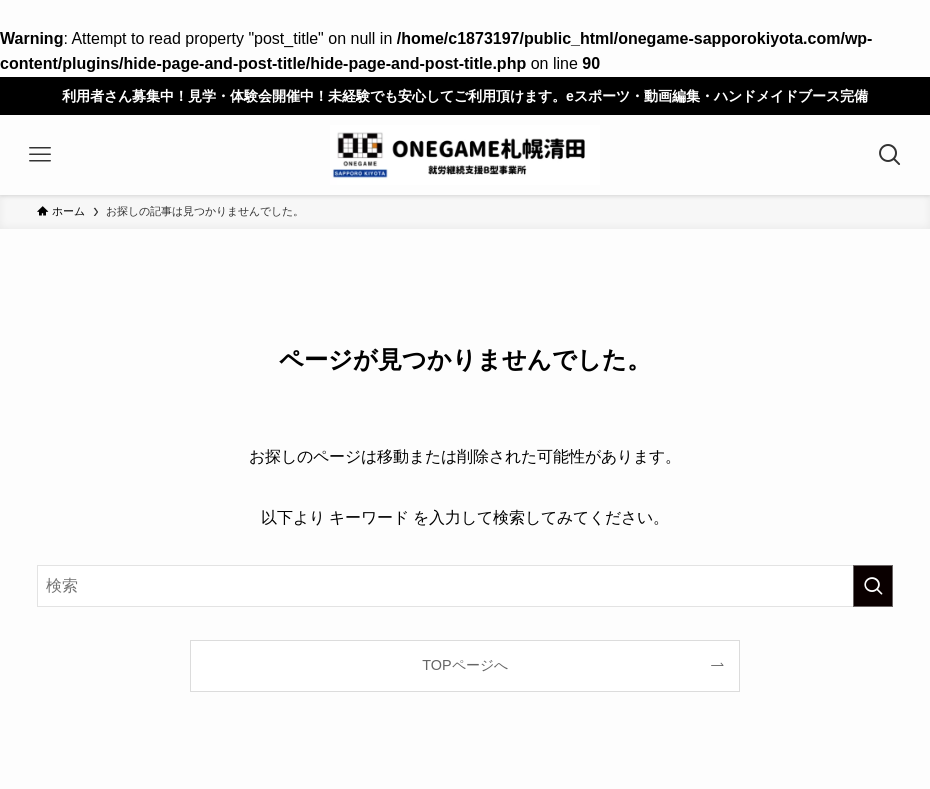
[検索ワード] (465, 586)
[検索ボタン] (890, 155)
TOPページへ (464, 665)
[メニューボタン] (40, 155)
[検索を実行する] (873, 586)
